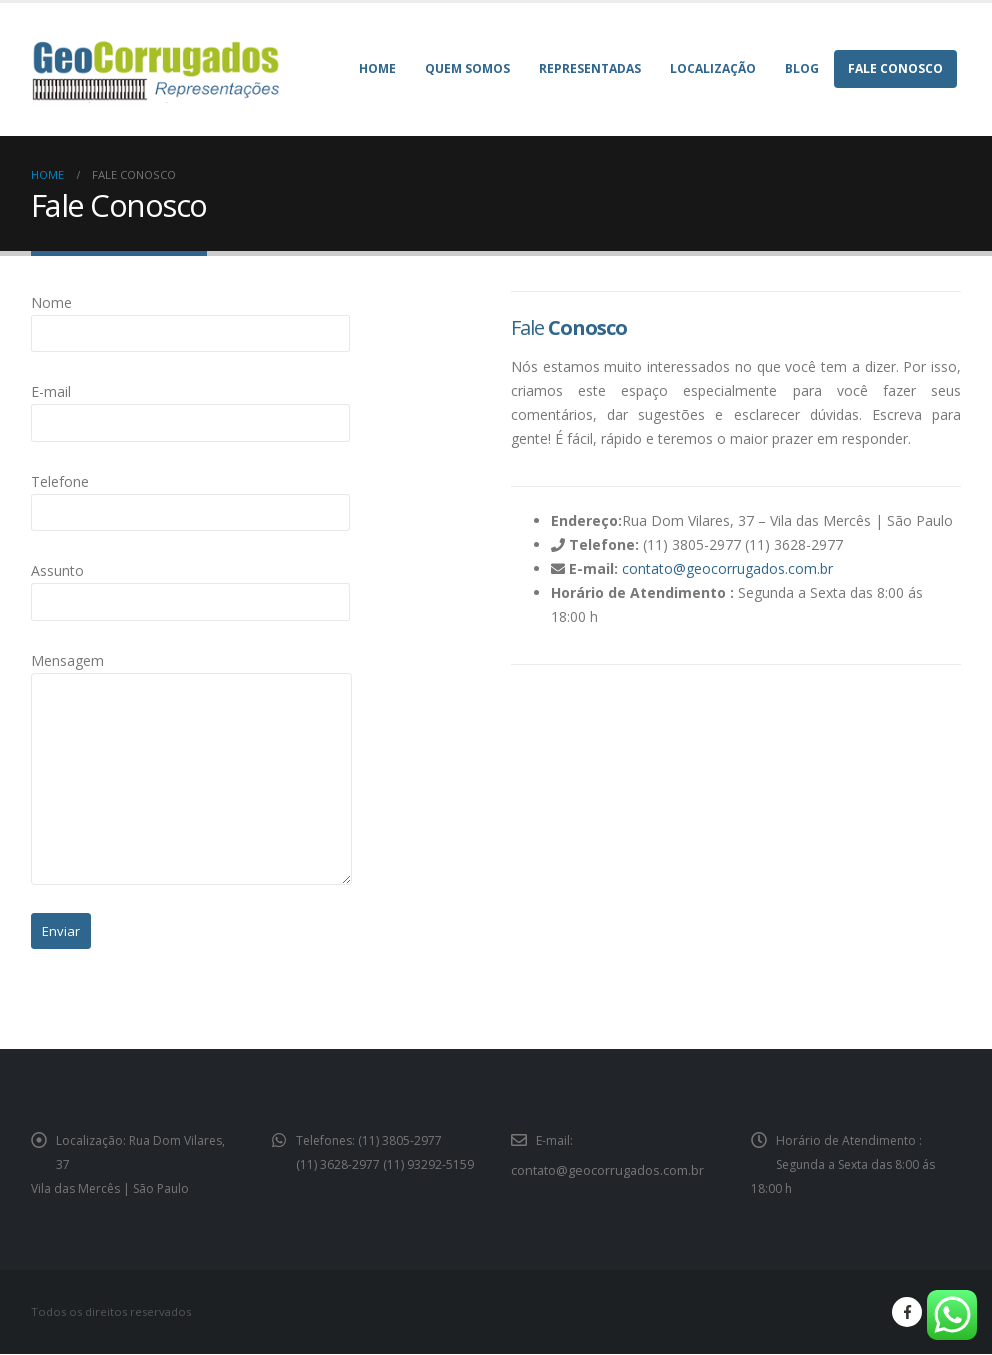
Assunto (190, 585)
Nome (190, 317)
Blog (802, 68)
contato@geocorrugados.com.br (727, 568)
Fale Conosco (895, 68)
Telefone (190, 496)
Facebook (907, 1313)
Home (377, 68)
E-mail (190, 406)
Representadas (590, 68)
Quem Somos (467, 68)
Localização (713, 68)
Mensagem (191, 768)
